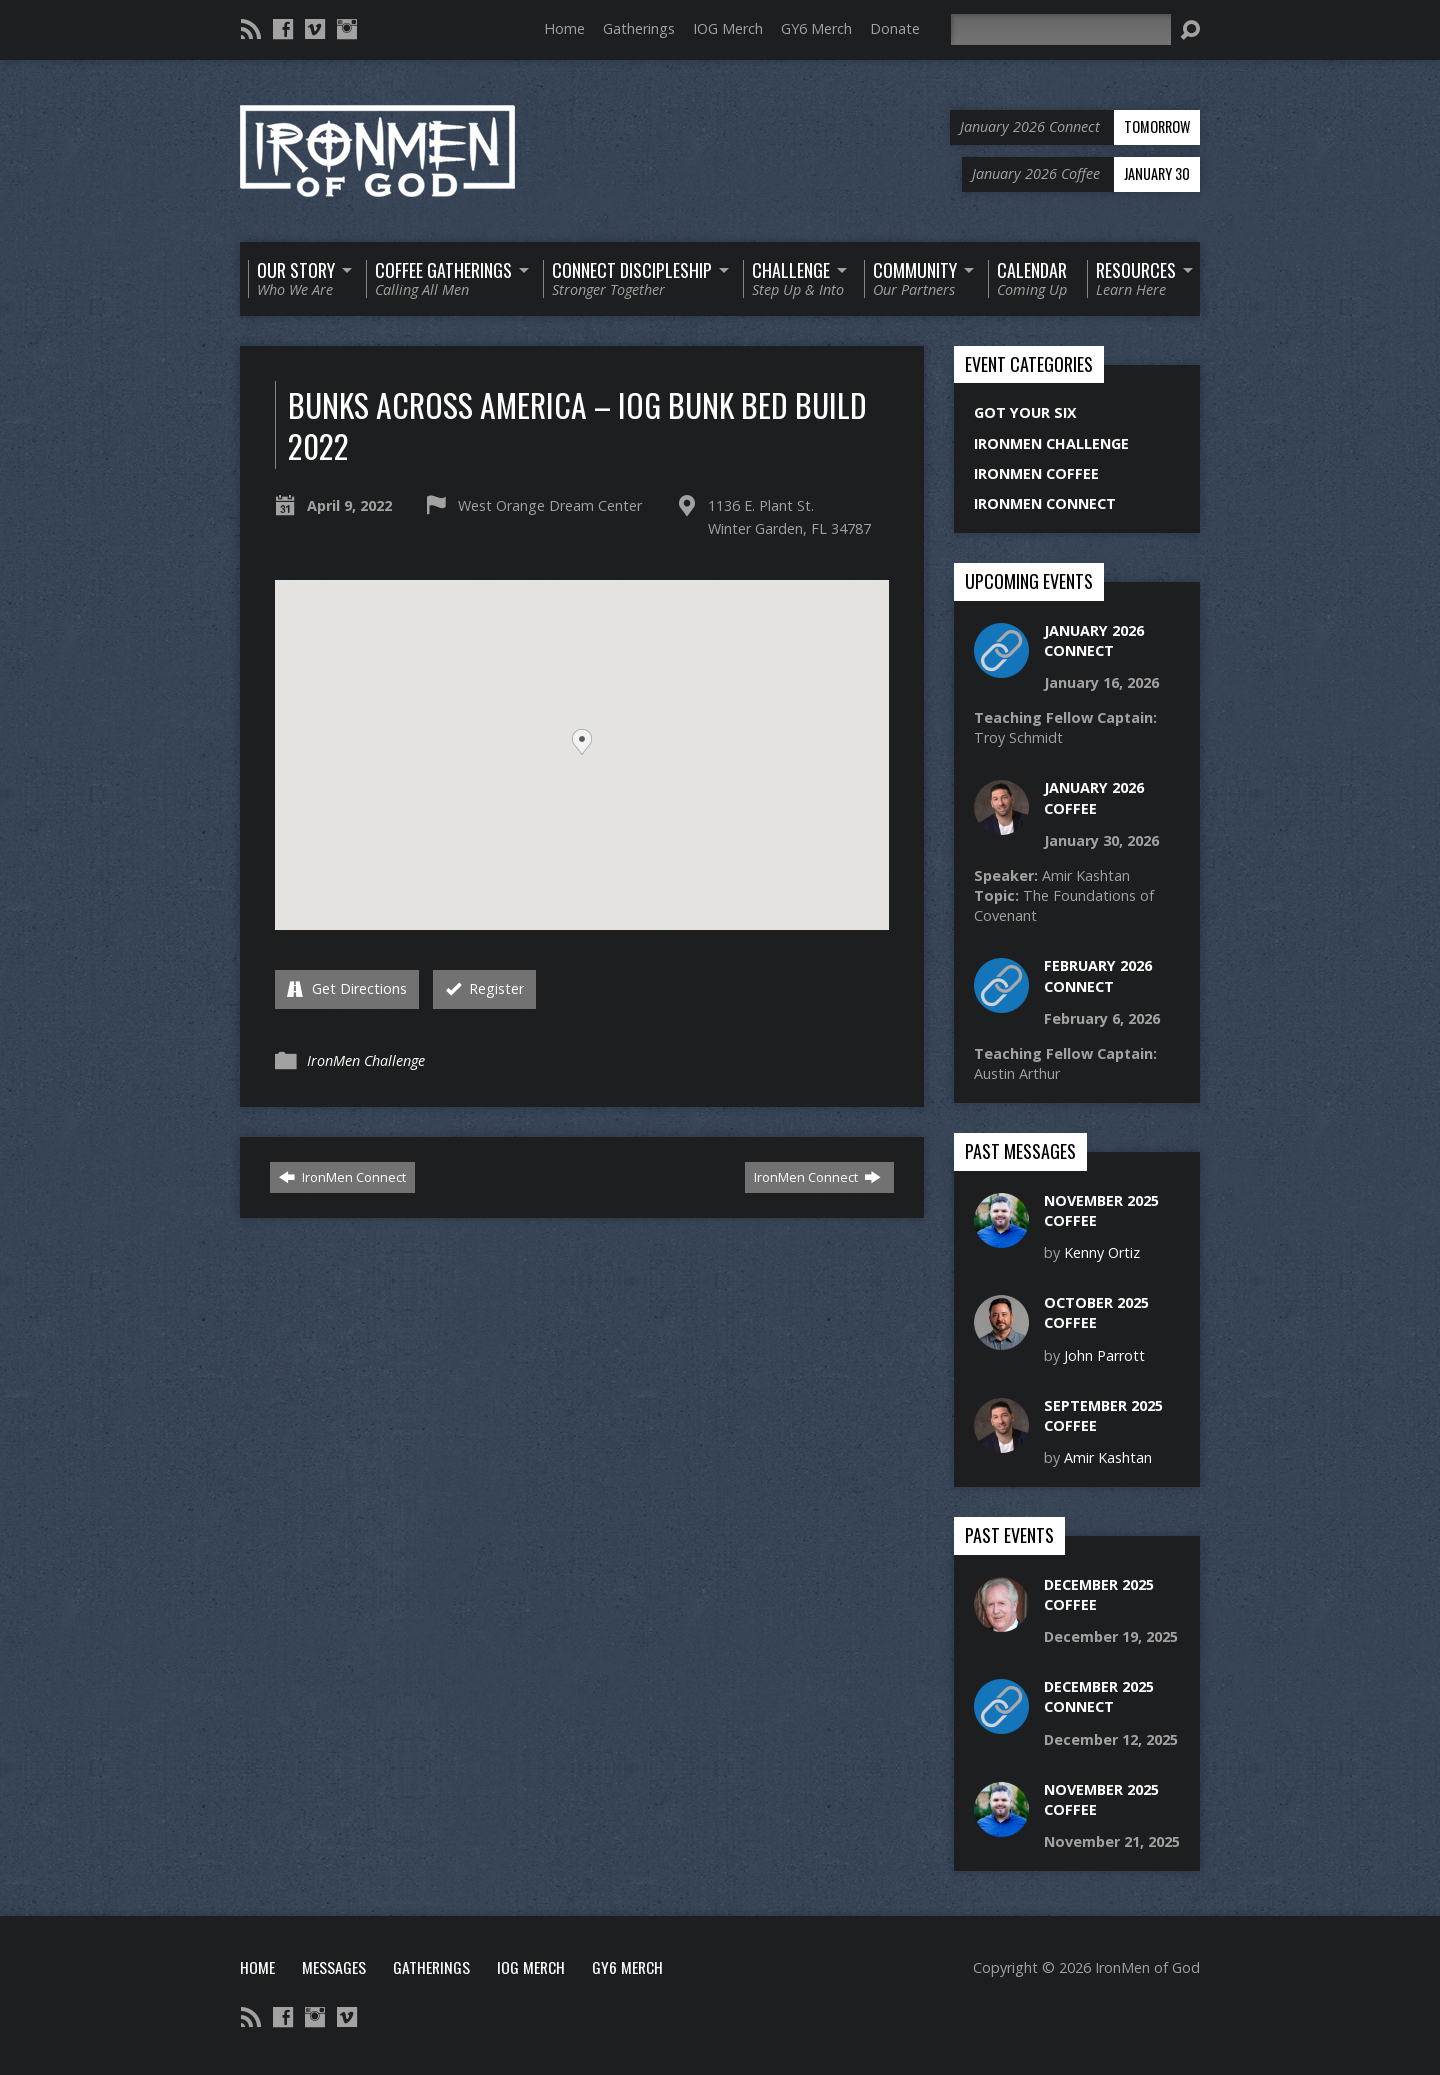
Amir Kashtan (1108, 1457)
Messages (334, 1967)
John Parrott (1104, 1355)
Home (564, 28)
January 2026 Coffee (1094, 797)
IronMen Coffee (1036, 473)
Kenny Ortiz (1102, 1252)
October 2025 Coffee (1096, 1312)
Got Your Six (1025, 412)
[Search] (1061, 29)
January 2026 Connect (1094, 640)
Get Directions (347, 988)
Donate (895, 28)
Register (485, 988)
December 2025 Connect (1099, 1696)
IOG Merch (728, 28)
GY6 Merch (816, 28)
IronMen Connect (342, 1177)
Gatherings (639, 28)
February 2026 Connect (1098, 975)
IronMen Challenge (366, 1060)
